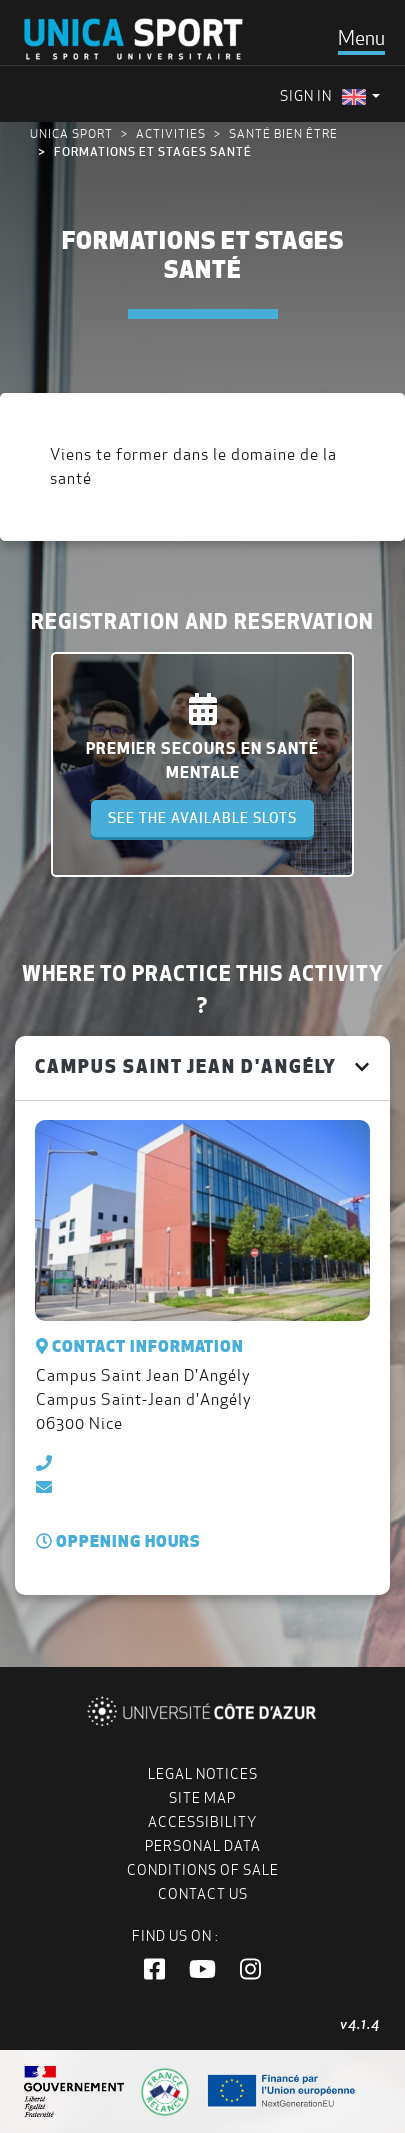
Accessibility (202, 1822)
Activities (171, 133)
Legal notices (203, 1774)
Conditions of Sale (203, 1870)
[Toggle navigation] (361, 38)
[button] (154, 1970)
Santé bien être (283, 133)
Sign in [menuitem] (306, 96)
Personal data (203, 1846)
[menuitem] (361, 96)
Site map (202, 1798)
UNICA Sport (71, 133)
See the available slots (202, 818)
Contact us (203, 1894)
